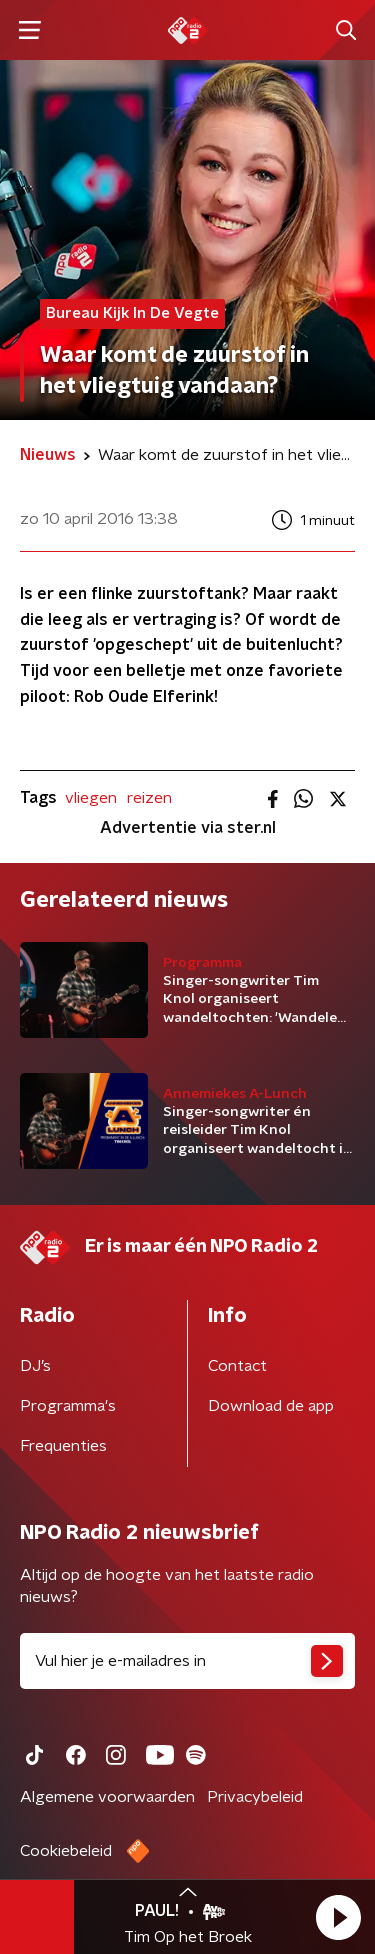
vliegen (91, 798)
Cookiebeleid (66, 1851)
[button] (338, 1917)
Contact (237, 1366)
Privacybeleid (255, 1797)
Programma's (68, 1406)
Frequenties (63, 1446)
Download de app (271, 1406)
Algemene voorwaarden (107, 1797)
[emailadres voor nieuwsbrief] (187, 1661)
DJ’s (35, 1366)
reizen (149, 798)
